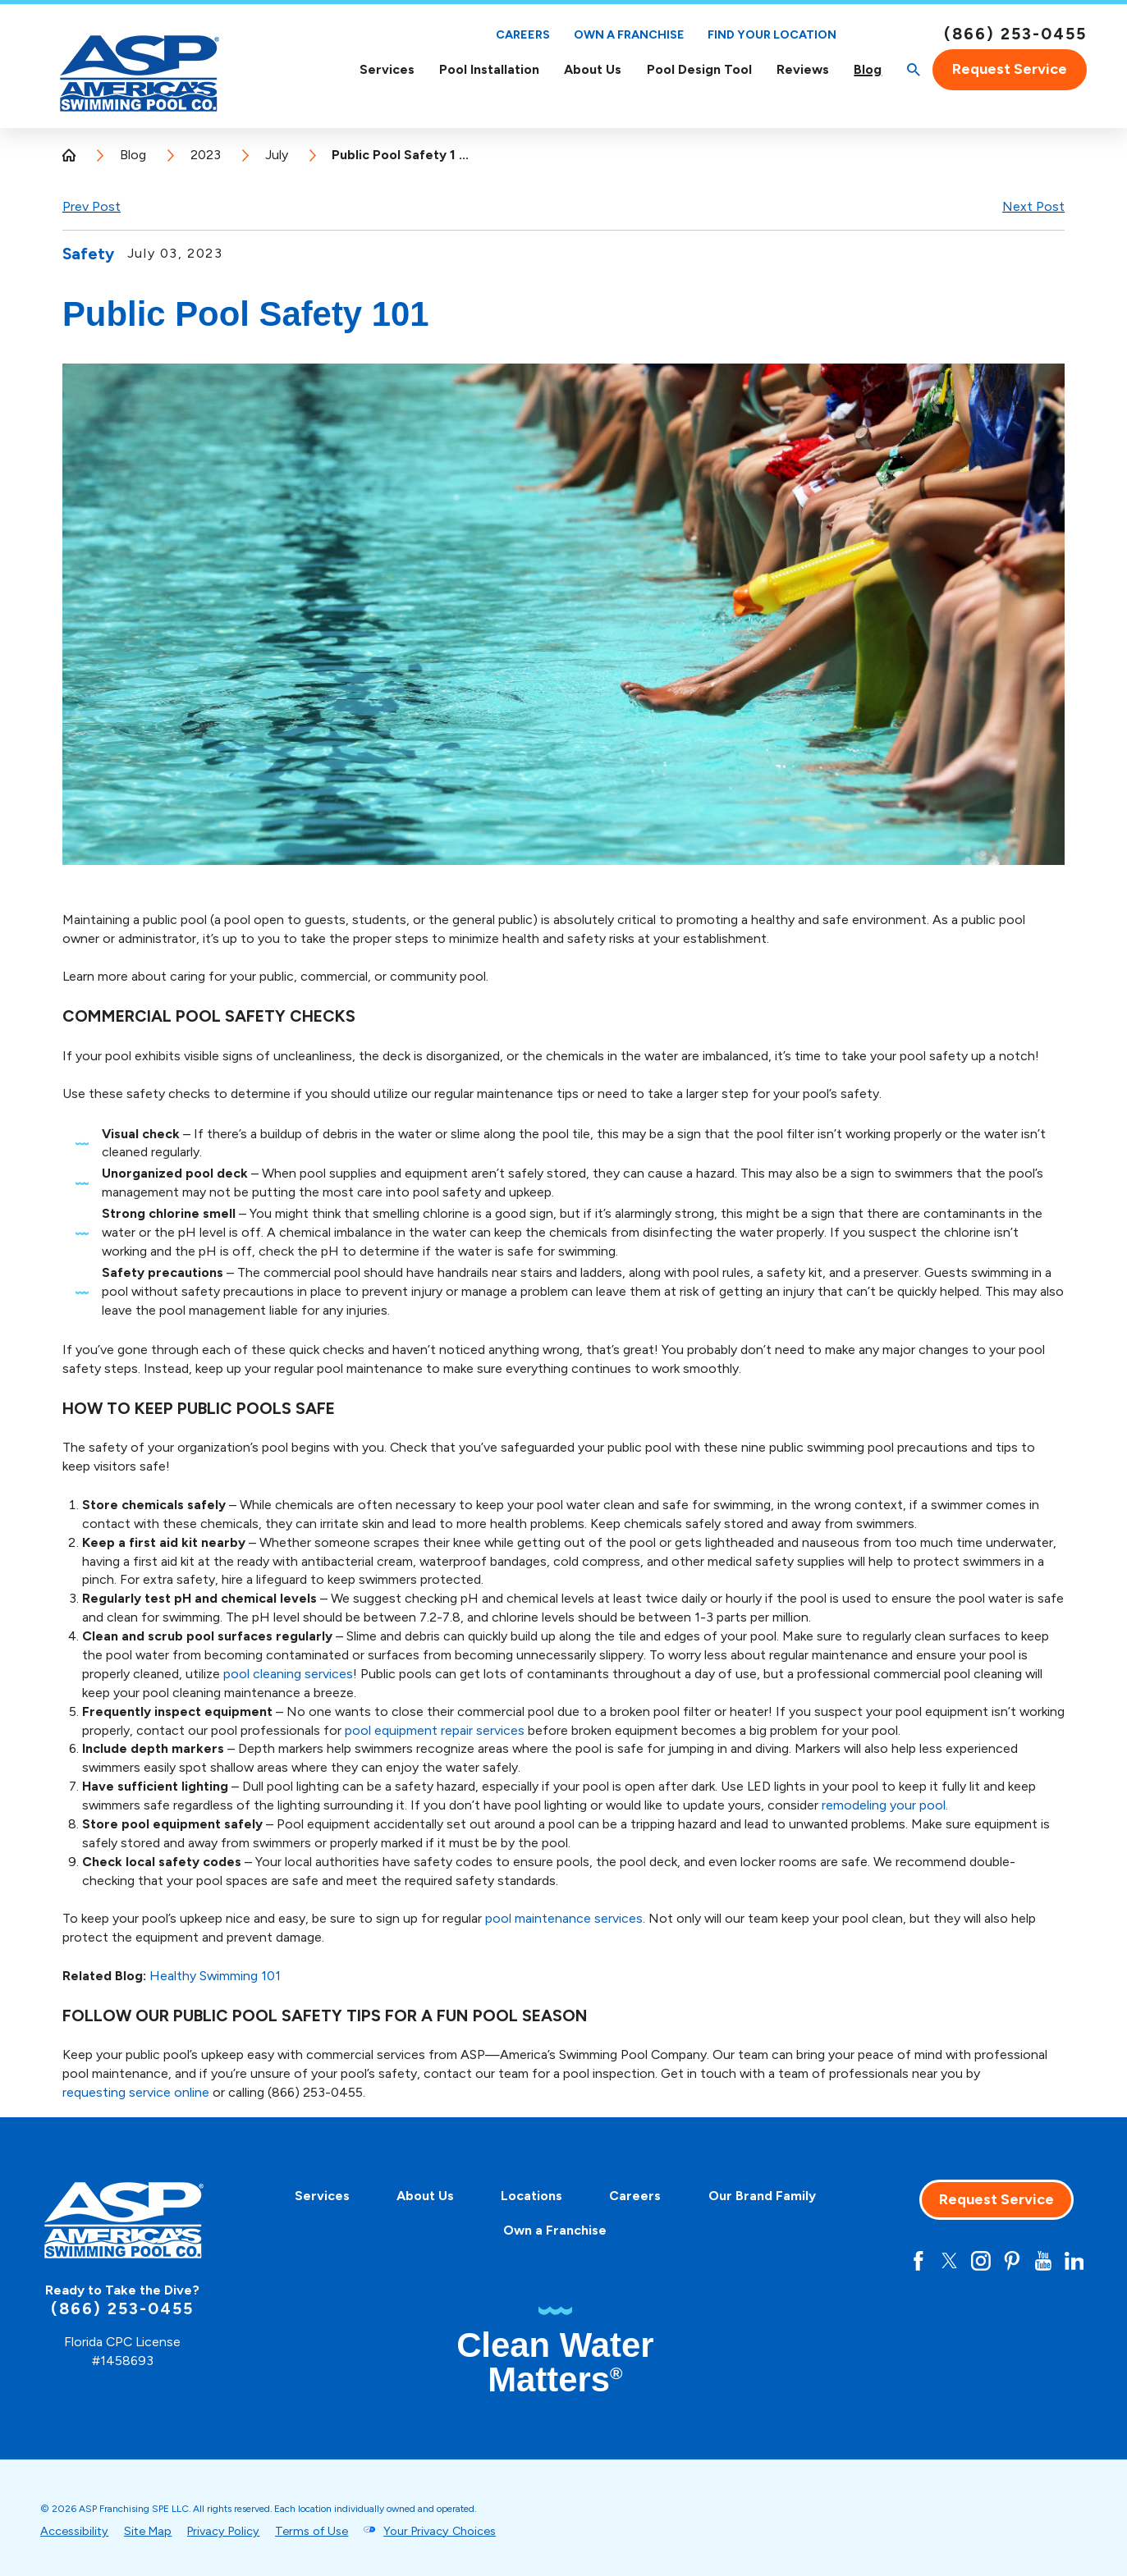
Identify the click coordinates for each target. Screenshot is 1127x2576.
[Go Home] (75, 155)
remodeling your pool (884, 1805)
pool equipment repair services (435, 1730)
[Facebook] (918, 2261)
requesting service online (135, 2092)
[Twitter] (950, 2261)
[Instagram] (981, 2261)
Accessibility (74, 2530)
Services (387, 69)
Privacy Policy (223, 2530)
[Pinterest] (1012, 2261)
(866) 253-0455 (1015, 34)
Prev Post (91, 206)
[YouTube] (1043, 2261)
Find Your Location (772, 35)
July (276, 154)
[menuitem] (386, 69)
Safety (88, 253)
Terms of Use (311, 2530)
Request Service (1009, 69)
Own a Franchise (629, 34)
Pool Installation (489, 69)
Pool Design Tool (699, 69)
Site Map (148, 2530)
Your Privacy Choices (439, 2530)
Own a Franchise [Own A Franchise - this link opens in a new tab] (555, 2230)
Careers (523, 34)
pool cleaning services (288, 1673)
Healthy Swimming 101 (215, 1975)
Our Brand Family (762, 2195)
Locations (531, 2195)
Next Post (1033, 206)
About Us (592, 69)
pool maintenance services (564, 1918)
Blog (868, 69)
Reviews (803, 69)
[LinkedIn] (1074, 2261)
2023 (205, 154)
